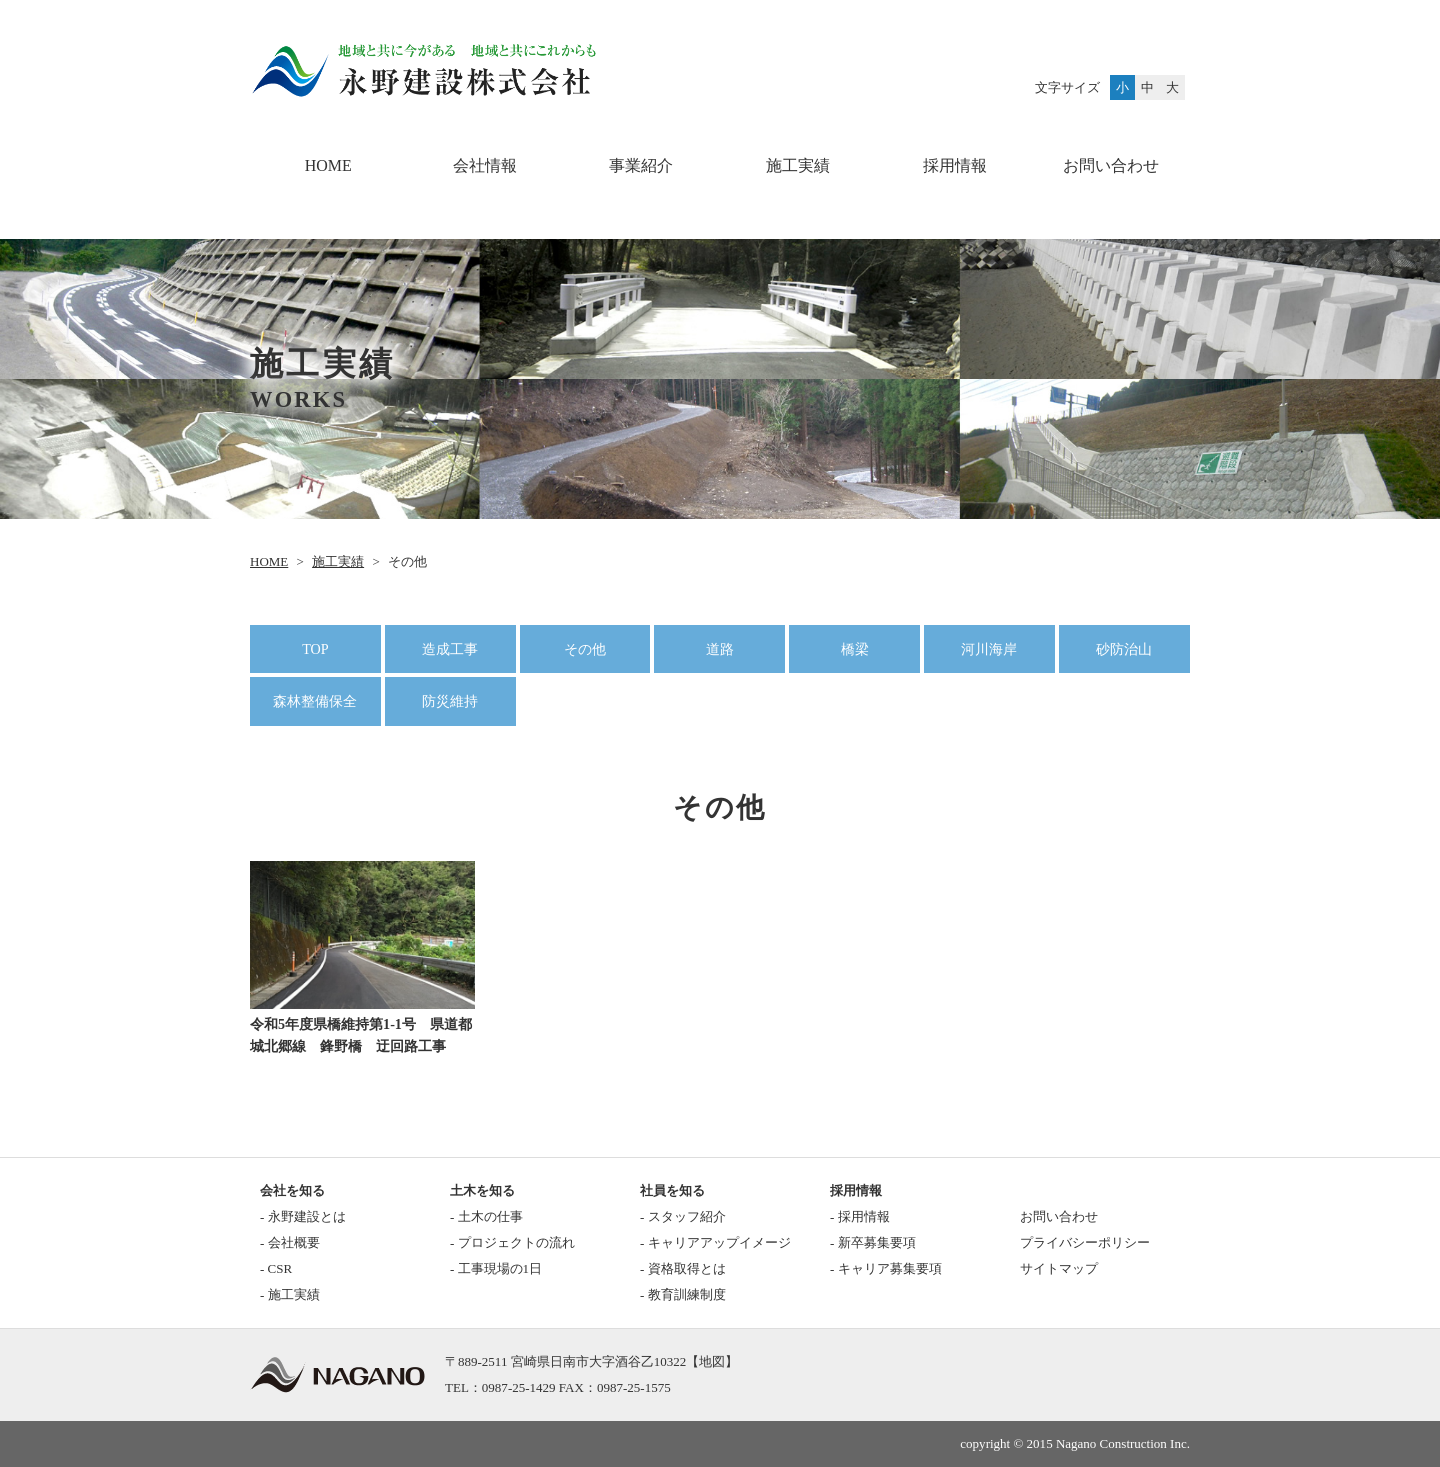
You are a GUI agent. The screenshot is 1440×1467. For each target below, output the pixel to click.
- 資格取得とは (683, 1268)
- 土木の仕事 (486, 1216)
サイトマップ (1059, 1268)
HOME (328, 165)
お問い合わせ (1111, 165)
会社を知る (292, 1190)
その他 (585, 649)
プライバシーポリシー (1085, 1242)
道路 (720, 649)
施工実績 (798, 165)
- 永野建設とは (303, 1216)
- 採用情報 (860, 1216)
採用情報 (955, 165)
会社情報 (485, 165)
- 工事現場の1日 (496, 1268)
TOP (315, 649)
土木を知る (482, 1190)
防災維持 (450, 701)
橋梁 (855, 649)
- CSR (276, 1268)
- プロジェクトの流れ (512, 1242)
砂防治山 (1124, 649)
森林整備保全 (315, 701)
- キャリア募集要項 (886, 1268)
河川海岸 (989, 649)
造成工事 (450, 649)
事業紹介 (641, 165)
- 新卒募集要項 (873, 1242)
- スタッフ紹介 (683, 1216)
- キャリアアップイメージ (715, 1242)
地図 (712, 1361)
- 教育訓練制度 (683, 1294)
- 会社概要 (290, 1242)
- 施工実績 (290, 1294)
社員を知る (672, 1190)
